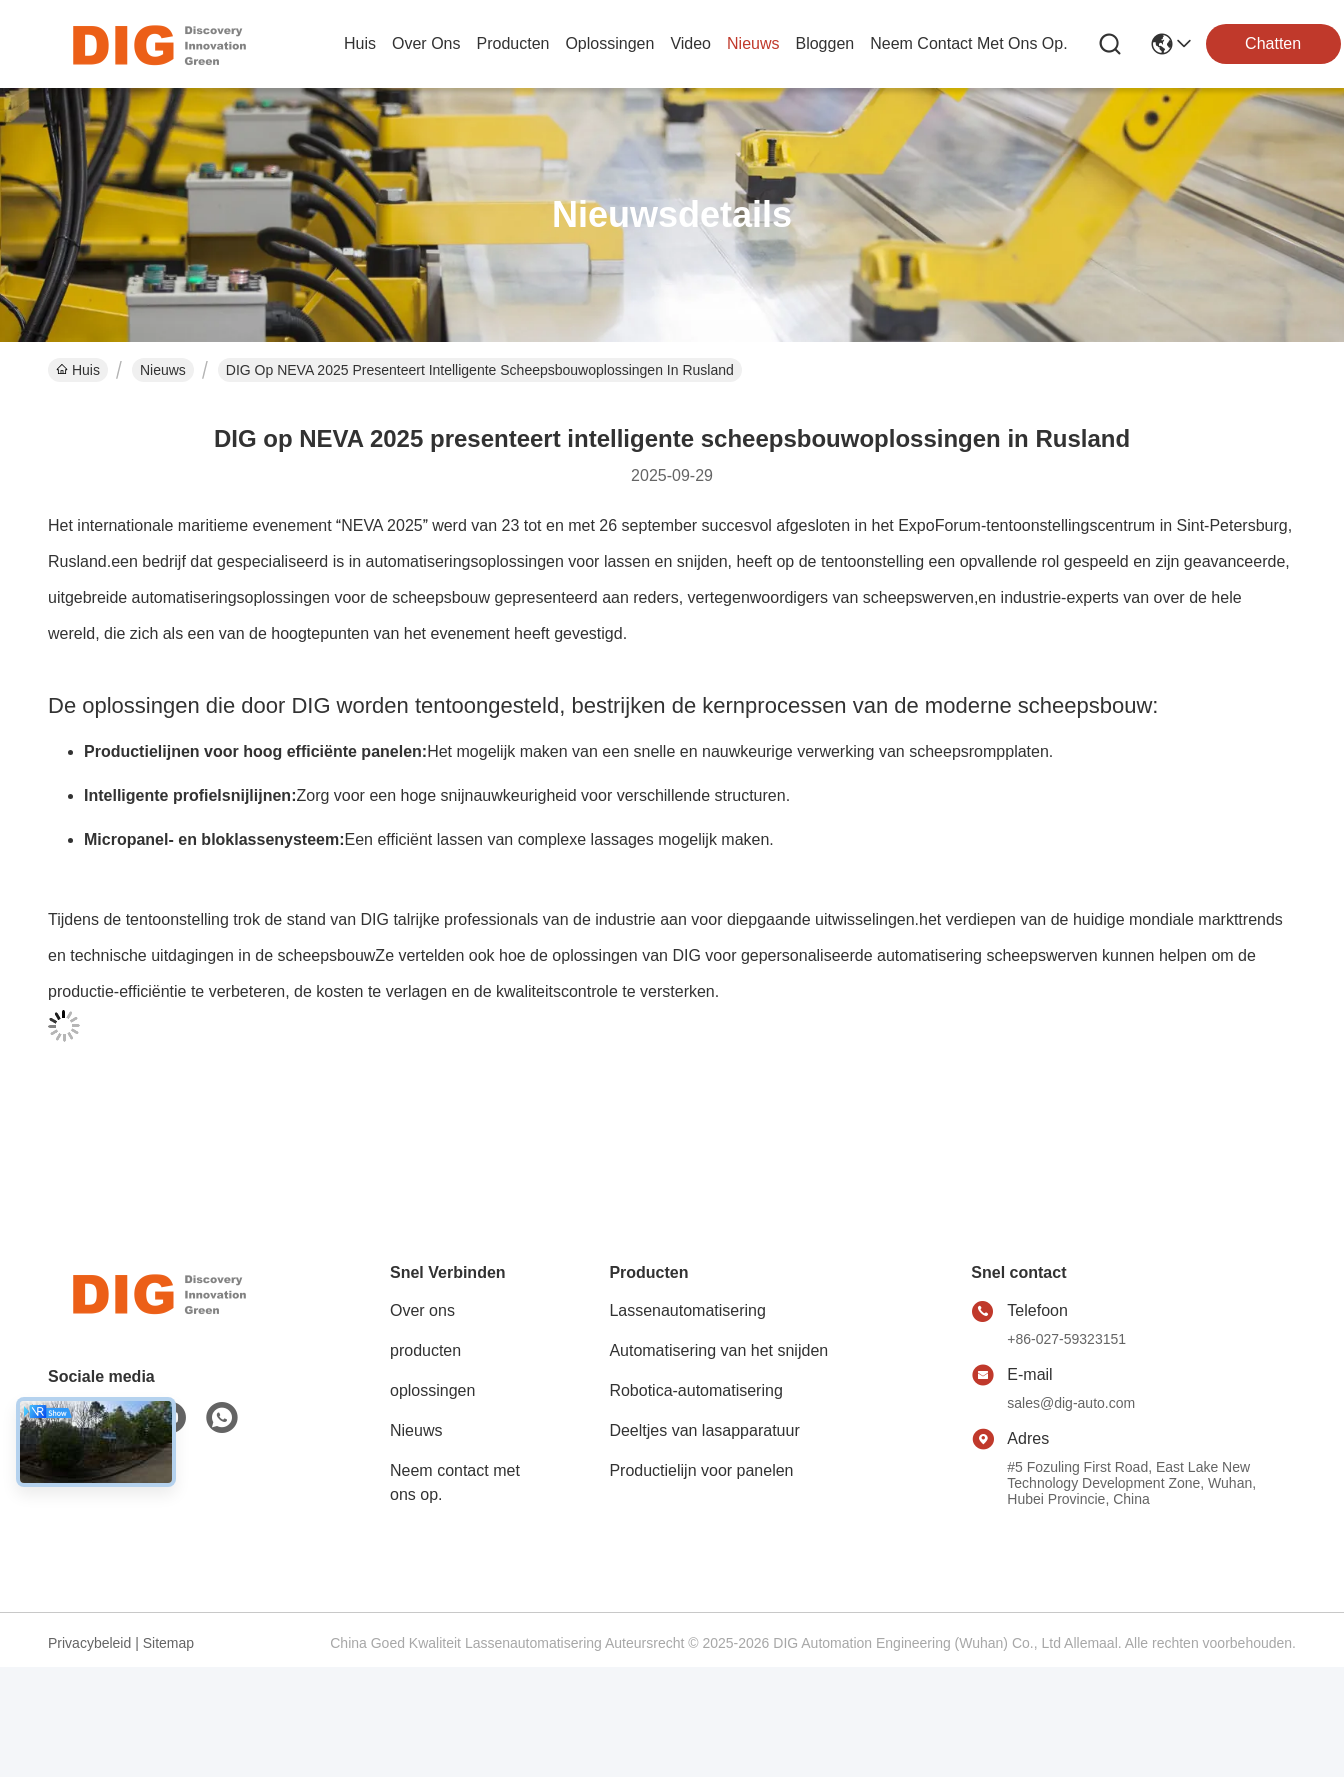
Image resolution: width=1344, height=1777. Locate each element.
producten (512, 43)
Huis (360, 43)
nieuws (753, 43)
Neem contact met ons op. (455, 1482)
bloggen (824, 43)
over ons (426, 43)
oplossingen (609, 43)
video (690, 43)
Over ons (422, 1310)
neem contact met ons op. (968, 43)
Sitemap (168, 1643)
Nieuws (163, 370)
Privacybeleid (89, 1643)
